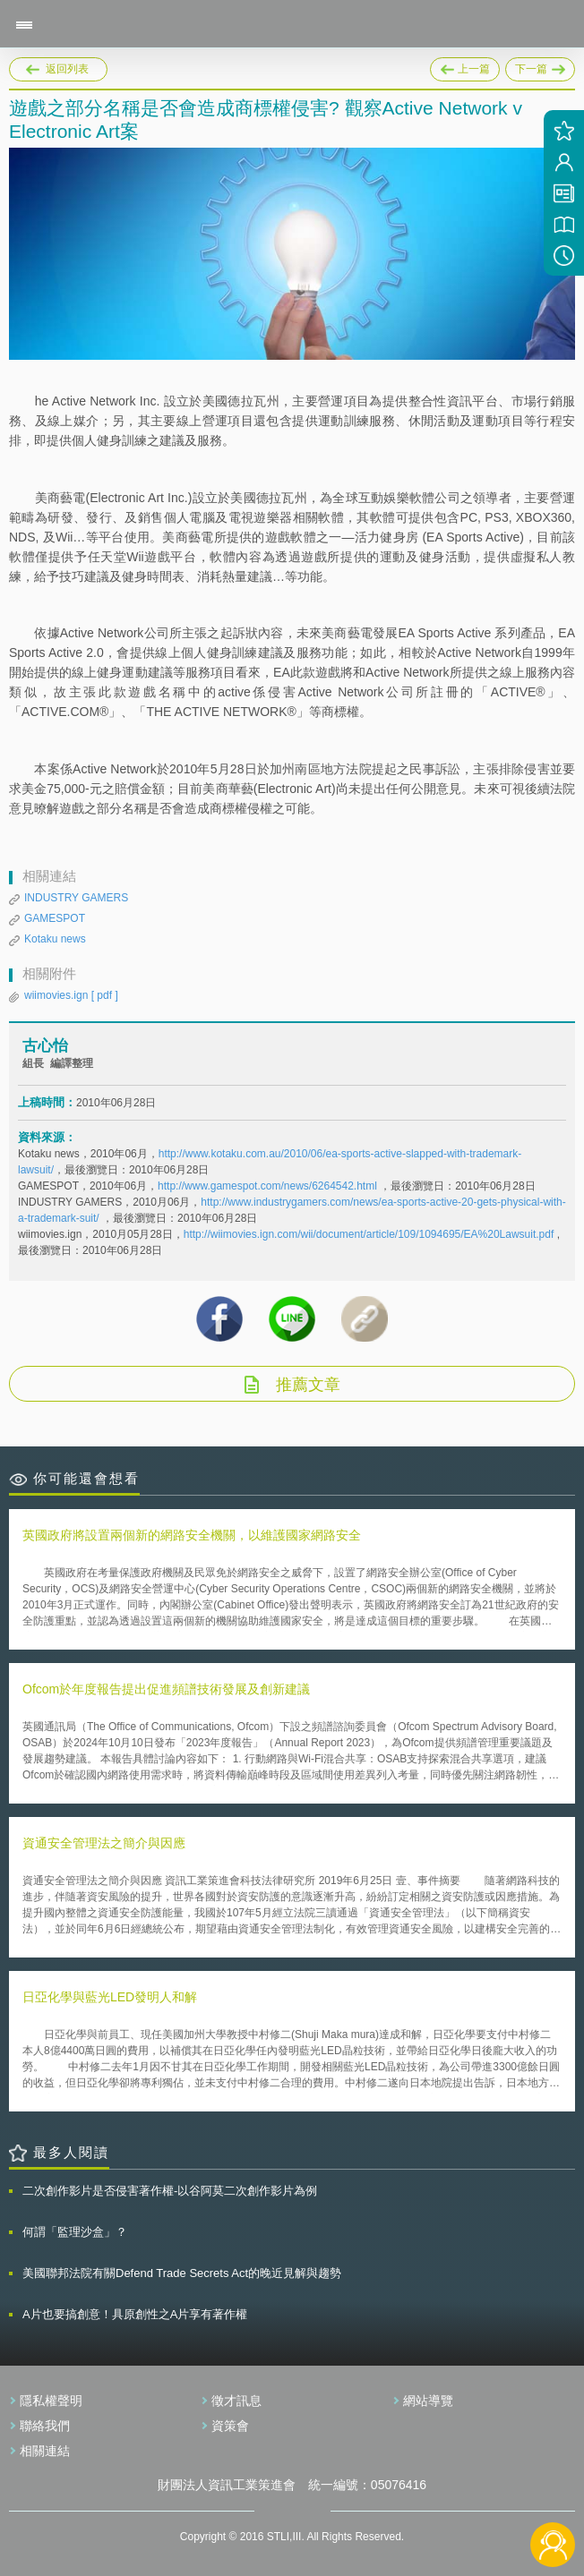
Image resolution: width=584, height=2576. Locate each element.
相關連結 (45, 2451)
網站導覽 (428, 2400)
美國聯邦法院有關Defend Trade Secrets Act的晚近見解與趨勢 (181, 2273)
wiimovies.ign (71, 995)
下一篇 (540, 66)
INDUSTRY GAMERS (76, 897)
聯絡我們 (45, 2425)
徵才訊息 (236, 2400)
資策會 (230, 2425)
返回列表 (67, 69)
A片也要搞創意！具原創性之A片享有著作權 (134, 2314)
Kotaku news (55, 939)
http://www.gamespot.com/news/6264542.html (267, 1186)
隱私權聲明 (51, 2400)
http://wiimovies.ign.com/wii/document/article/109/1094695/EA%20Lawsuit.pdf (369, 1234)
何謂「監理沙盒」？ (74, 2232)
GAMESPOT (54, 918)
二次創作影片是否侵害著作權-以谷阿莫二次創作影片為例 (169, 2190)
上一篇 (465, 66)
